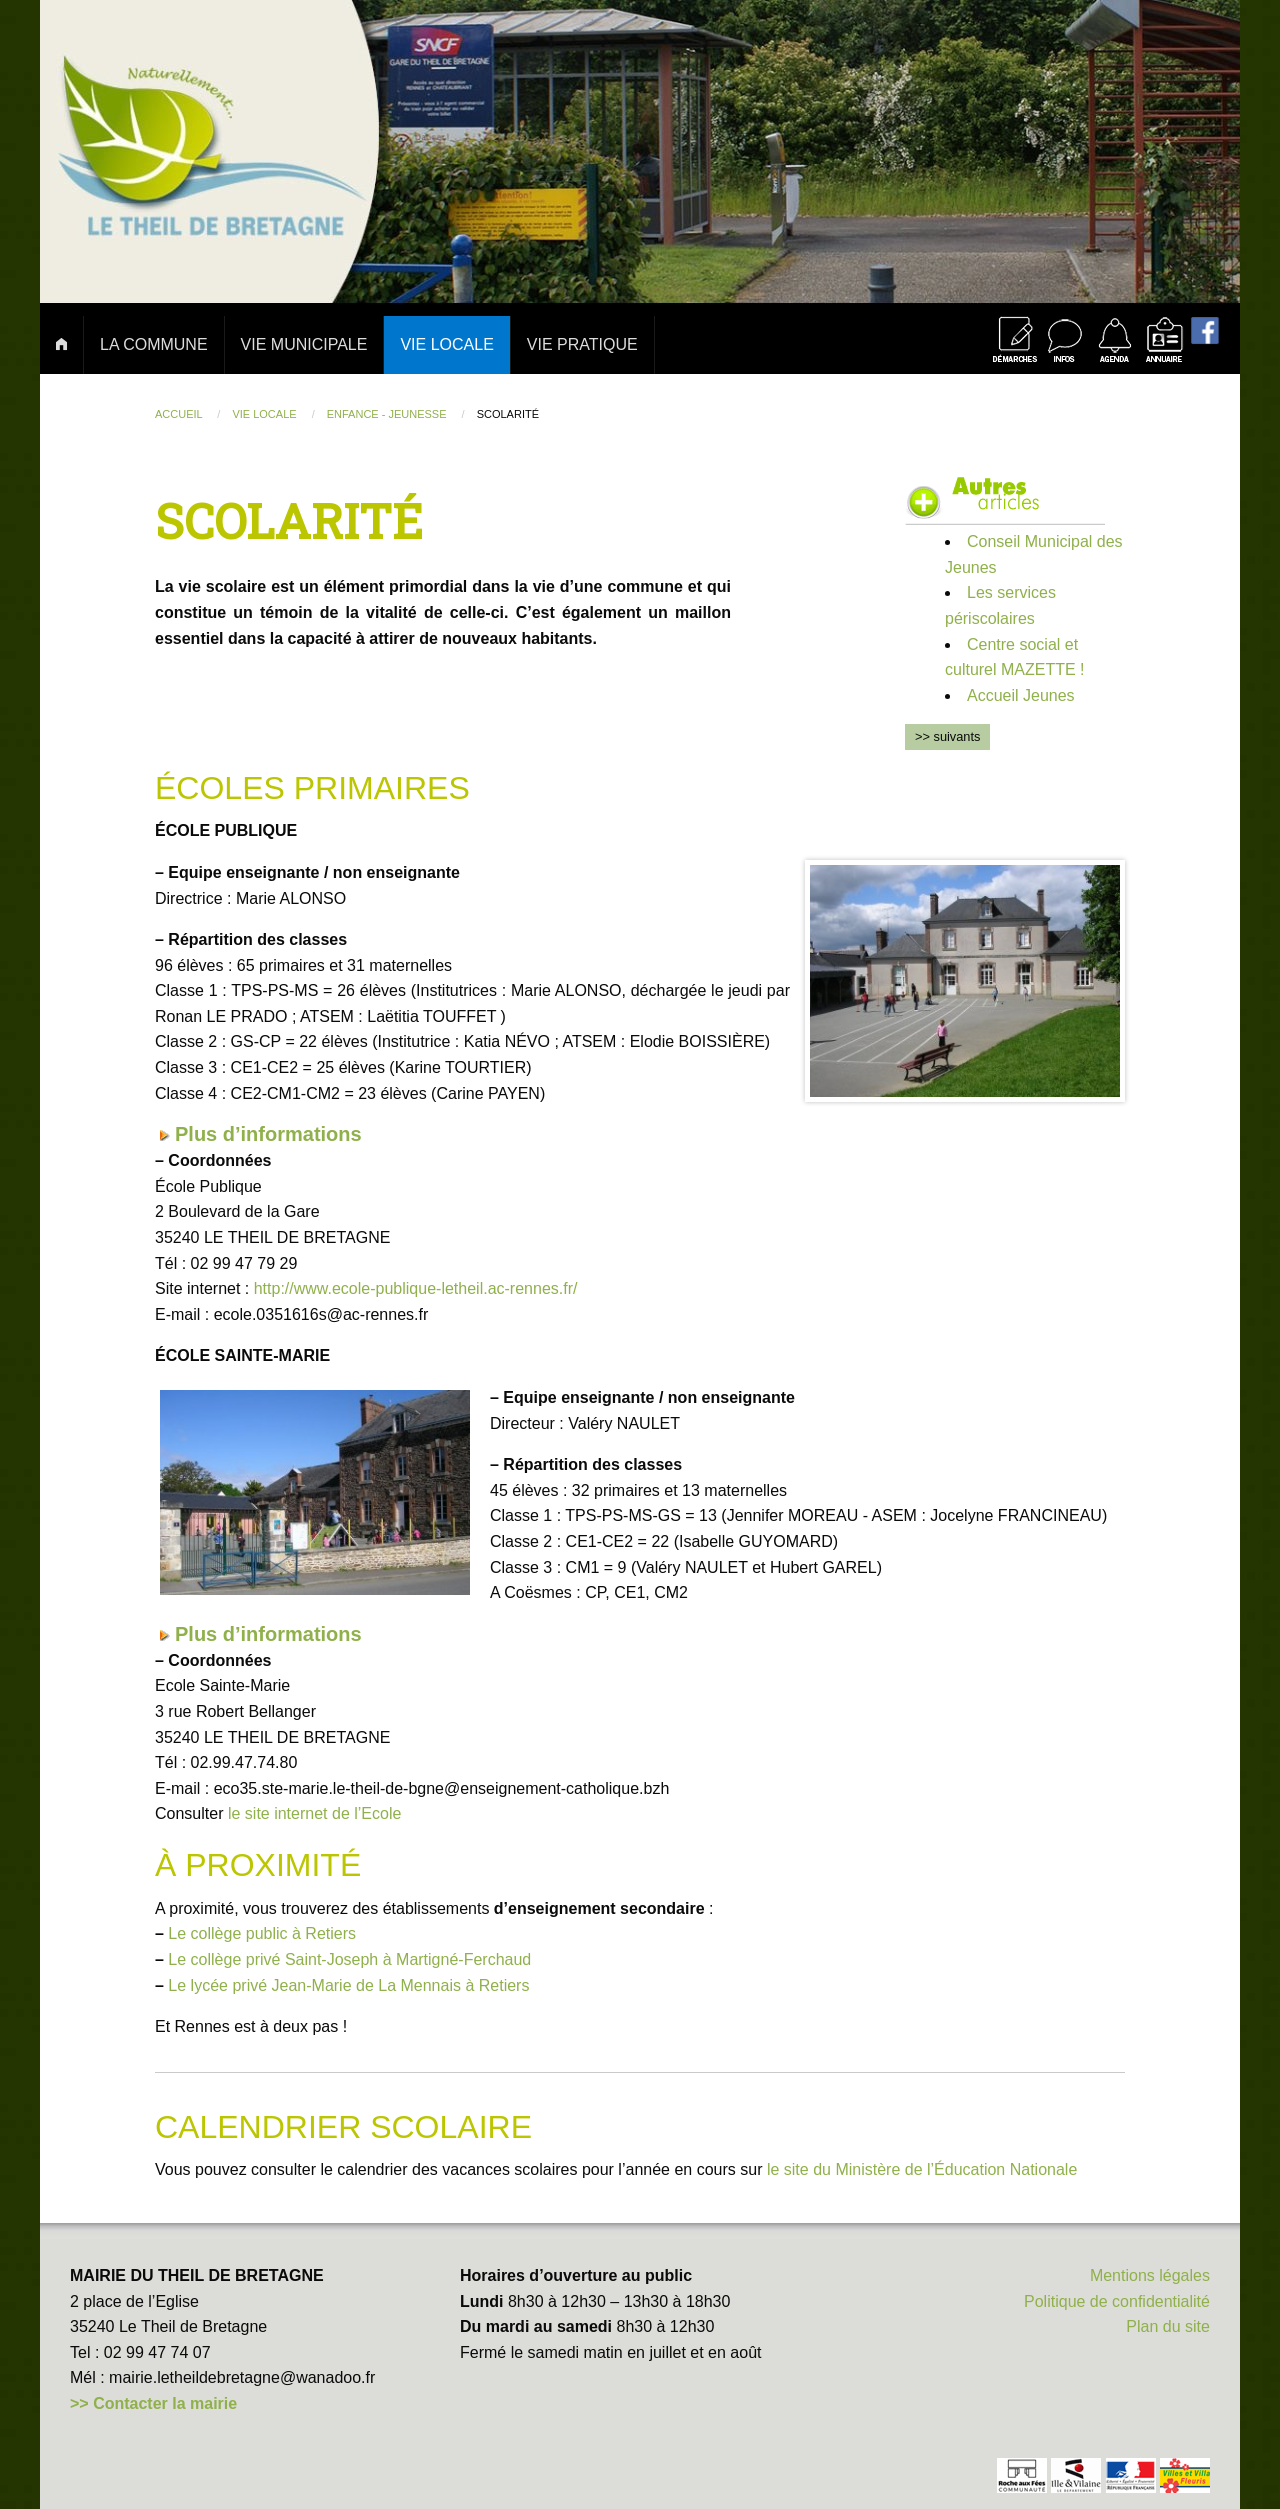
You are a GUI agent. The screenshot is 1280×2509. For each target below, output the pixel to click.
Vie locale (265, 414)
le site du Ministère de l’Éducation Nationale (922, 2169)
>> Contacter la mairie (153, 2403)
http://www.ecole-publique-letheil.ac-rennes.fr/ (416, 1288)
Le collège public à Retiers (262, 1933)
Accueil (180, 414)
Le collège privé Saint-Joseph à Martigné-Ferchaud (349, 1959)
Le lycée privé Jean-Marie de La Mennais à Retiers (348, 1985)
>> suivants (947, 736)
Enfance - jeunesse (388, 414)
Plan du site (1168, 2326)
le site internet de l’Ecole (314, 1813)
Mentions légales (1150, 2275)
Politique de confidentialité (1117, 2301)
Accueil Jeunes (1021, 695)
